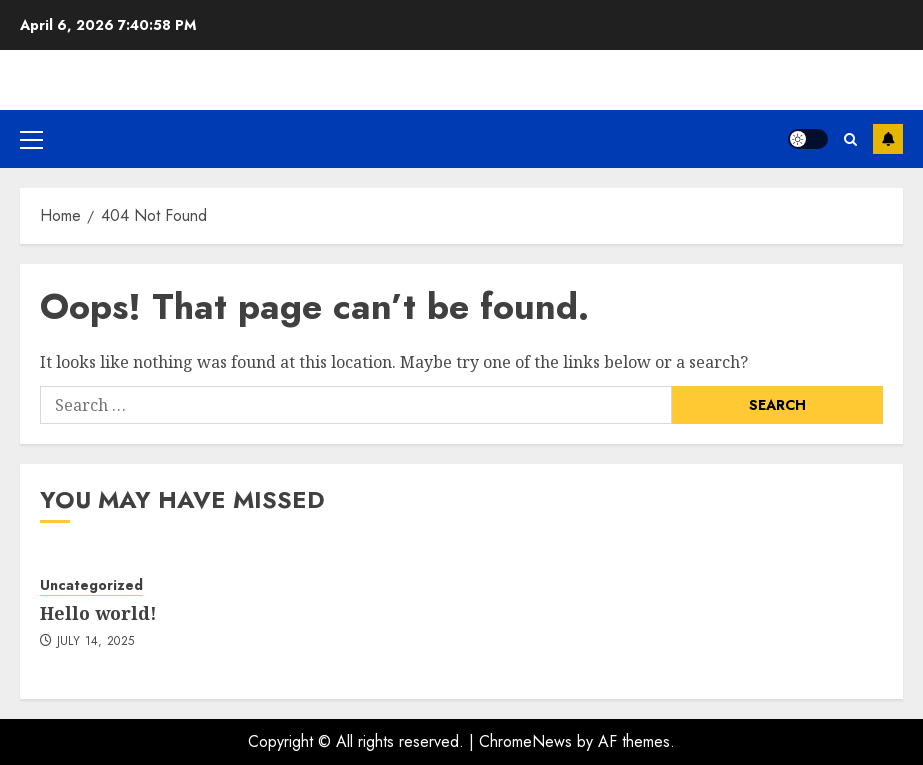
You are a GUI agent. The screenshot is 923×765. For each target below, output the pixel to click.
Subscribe (888, 139)
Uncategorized (91, 585)
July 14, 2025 (96, 642)
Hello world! (98, 613)
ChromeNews (525, 741)
